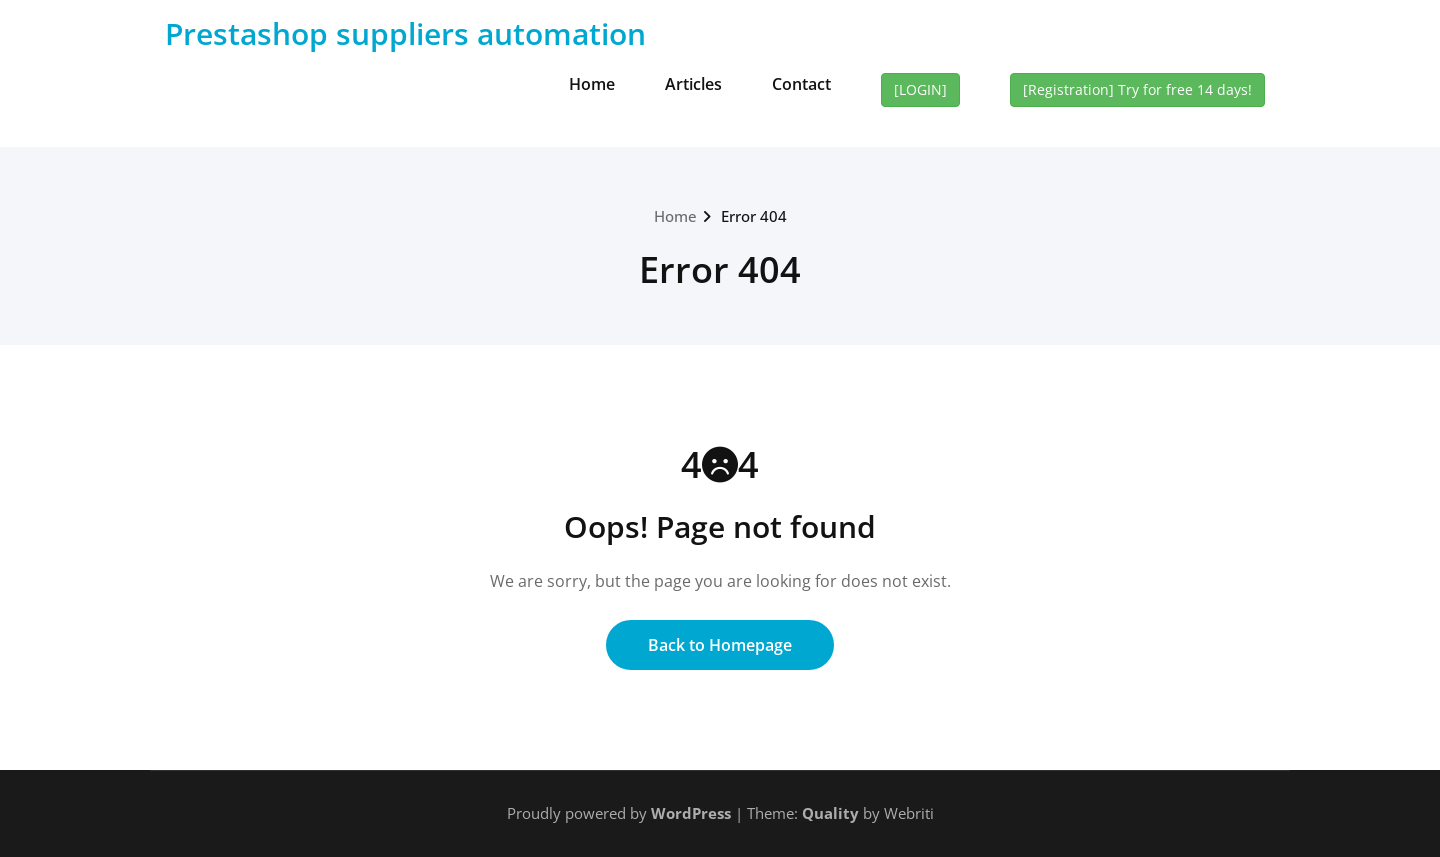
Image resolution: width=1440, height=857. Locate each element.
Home (592, 84)
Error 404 (754, 216)
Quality (830, 813)
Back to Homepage (720, 645)
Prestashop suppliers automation (405, 33)
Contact (801, 84)
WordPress (691, 813)
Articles (693, 84)
